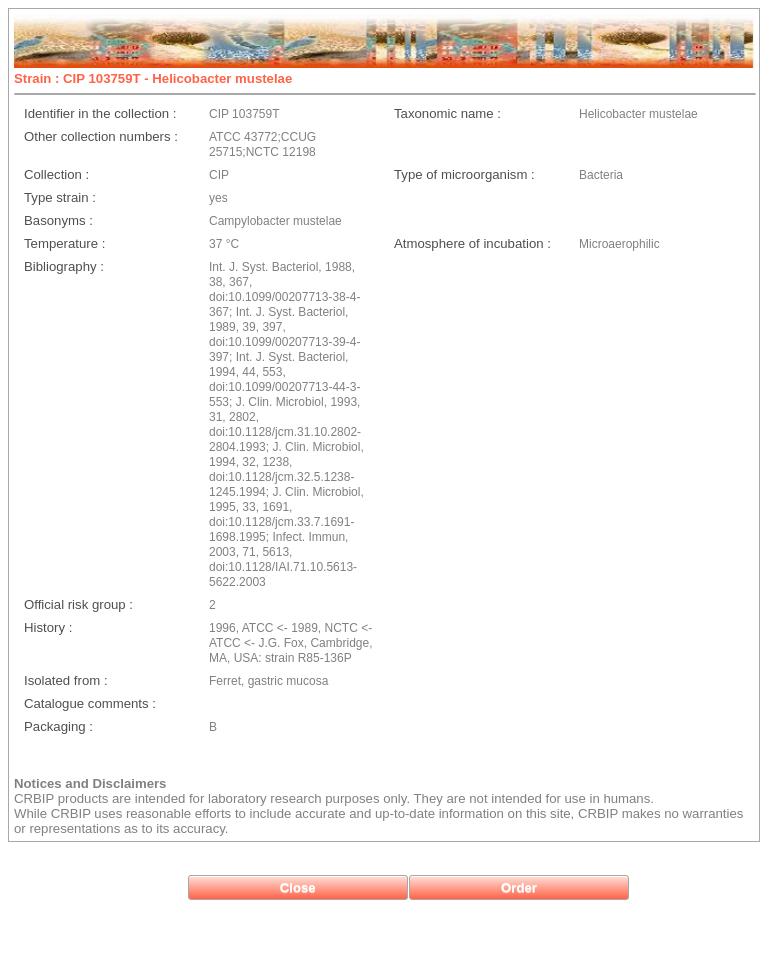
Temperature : (64, 243)
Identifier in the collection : (100, 113)
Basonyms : (58, 220)
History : (48, 627)
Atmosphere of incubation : (472, 243)
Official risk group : (78, 604)
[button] (298, 887)
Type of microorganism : (464, 174)
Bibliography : (64, 266)
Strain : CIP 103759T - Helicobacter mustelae (153, 78)
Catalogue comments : (90, 703)
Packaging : (58, 726)
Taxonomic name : (447, 113)
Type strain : (60, 197)
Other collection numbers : (101, 136)
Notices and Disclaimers (90, 783)
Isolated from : (66, 680)
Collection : (56, 174)
